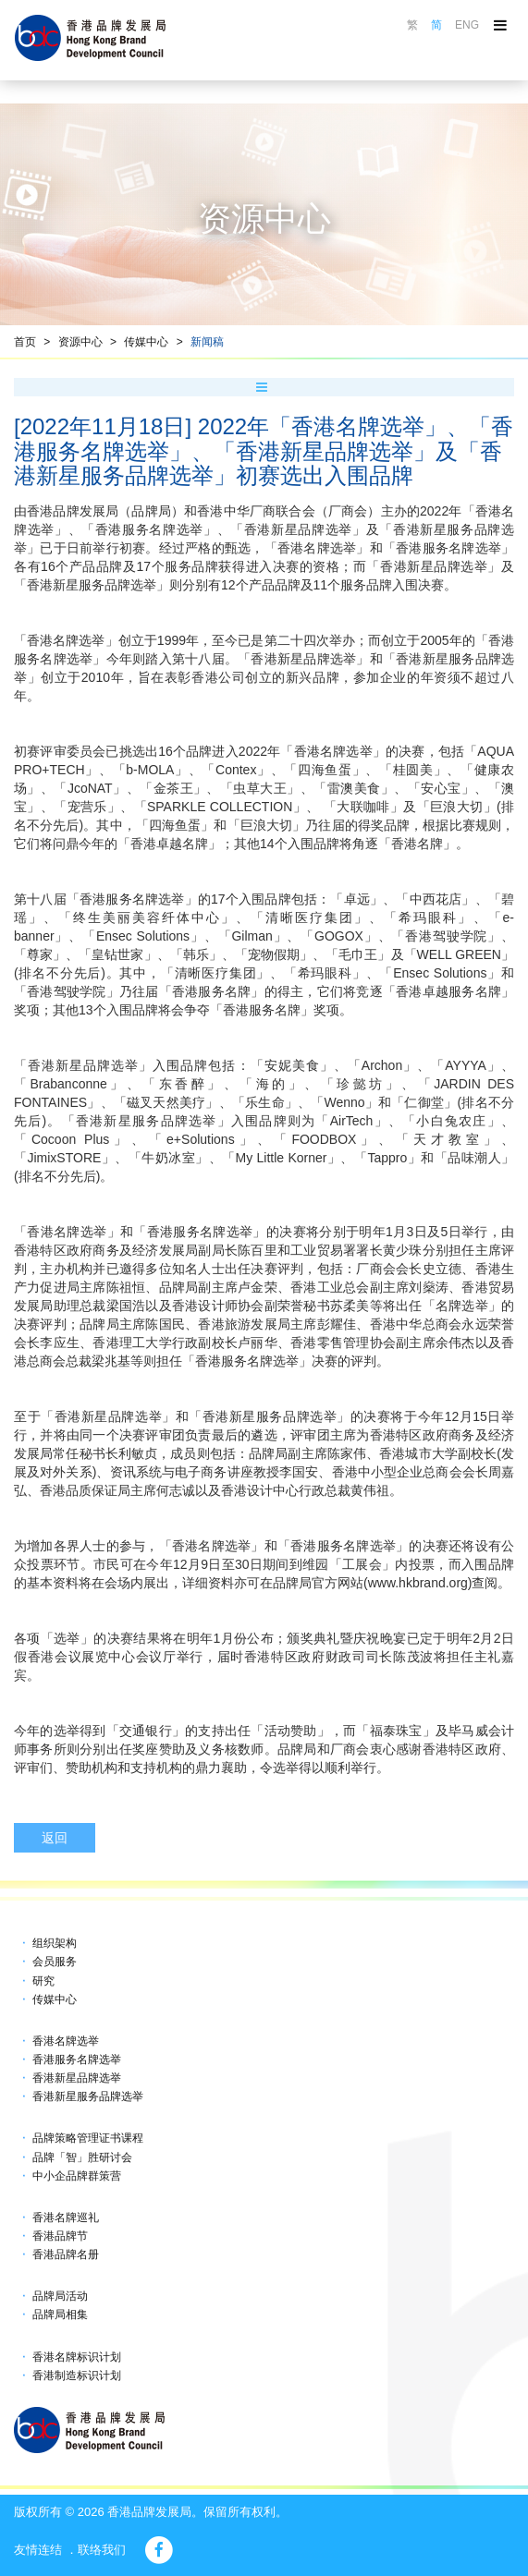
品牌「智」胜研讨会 (82, 2157)
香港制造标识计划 (76, 2375)
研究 (43, 1981)
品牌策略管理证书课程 (87, 2138)
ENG (467, 24)
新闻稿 (207, 341)
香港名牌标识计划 (76, 2357)
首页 (25, 341)
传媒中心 (146, 341)
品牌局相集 (60, 2314)
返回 (55, 1837)
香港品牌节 (60, 2236)
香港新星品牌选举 (76, 2078)
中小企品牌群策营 (76, 2175)
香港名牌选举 (65, 2041)
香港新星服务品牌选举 (87, 2096)
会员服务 (54, 1961)
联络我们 (102, 2550)
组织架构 (54, 1943)
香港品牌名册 (65, 2254)
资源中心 (80, 341)
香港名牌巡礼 (65, 2217)
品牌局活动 (60, 2296)
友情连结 (38, 2550)
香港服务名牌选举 (76, 2059)
